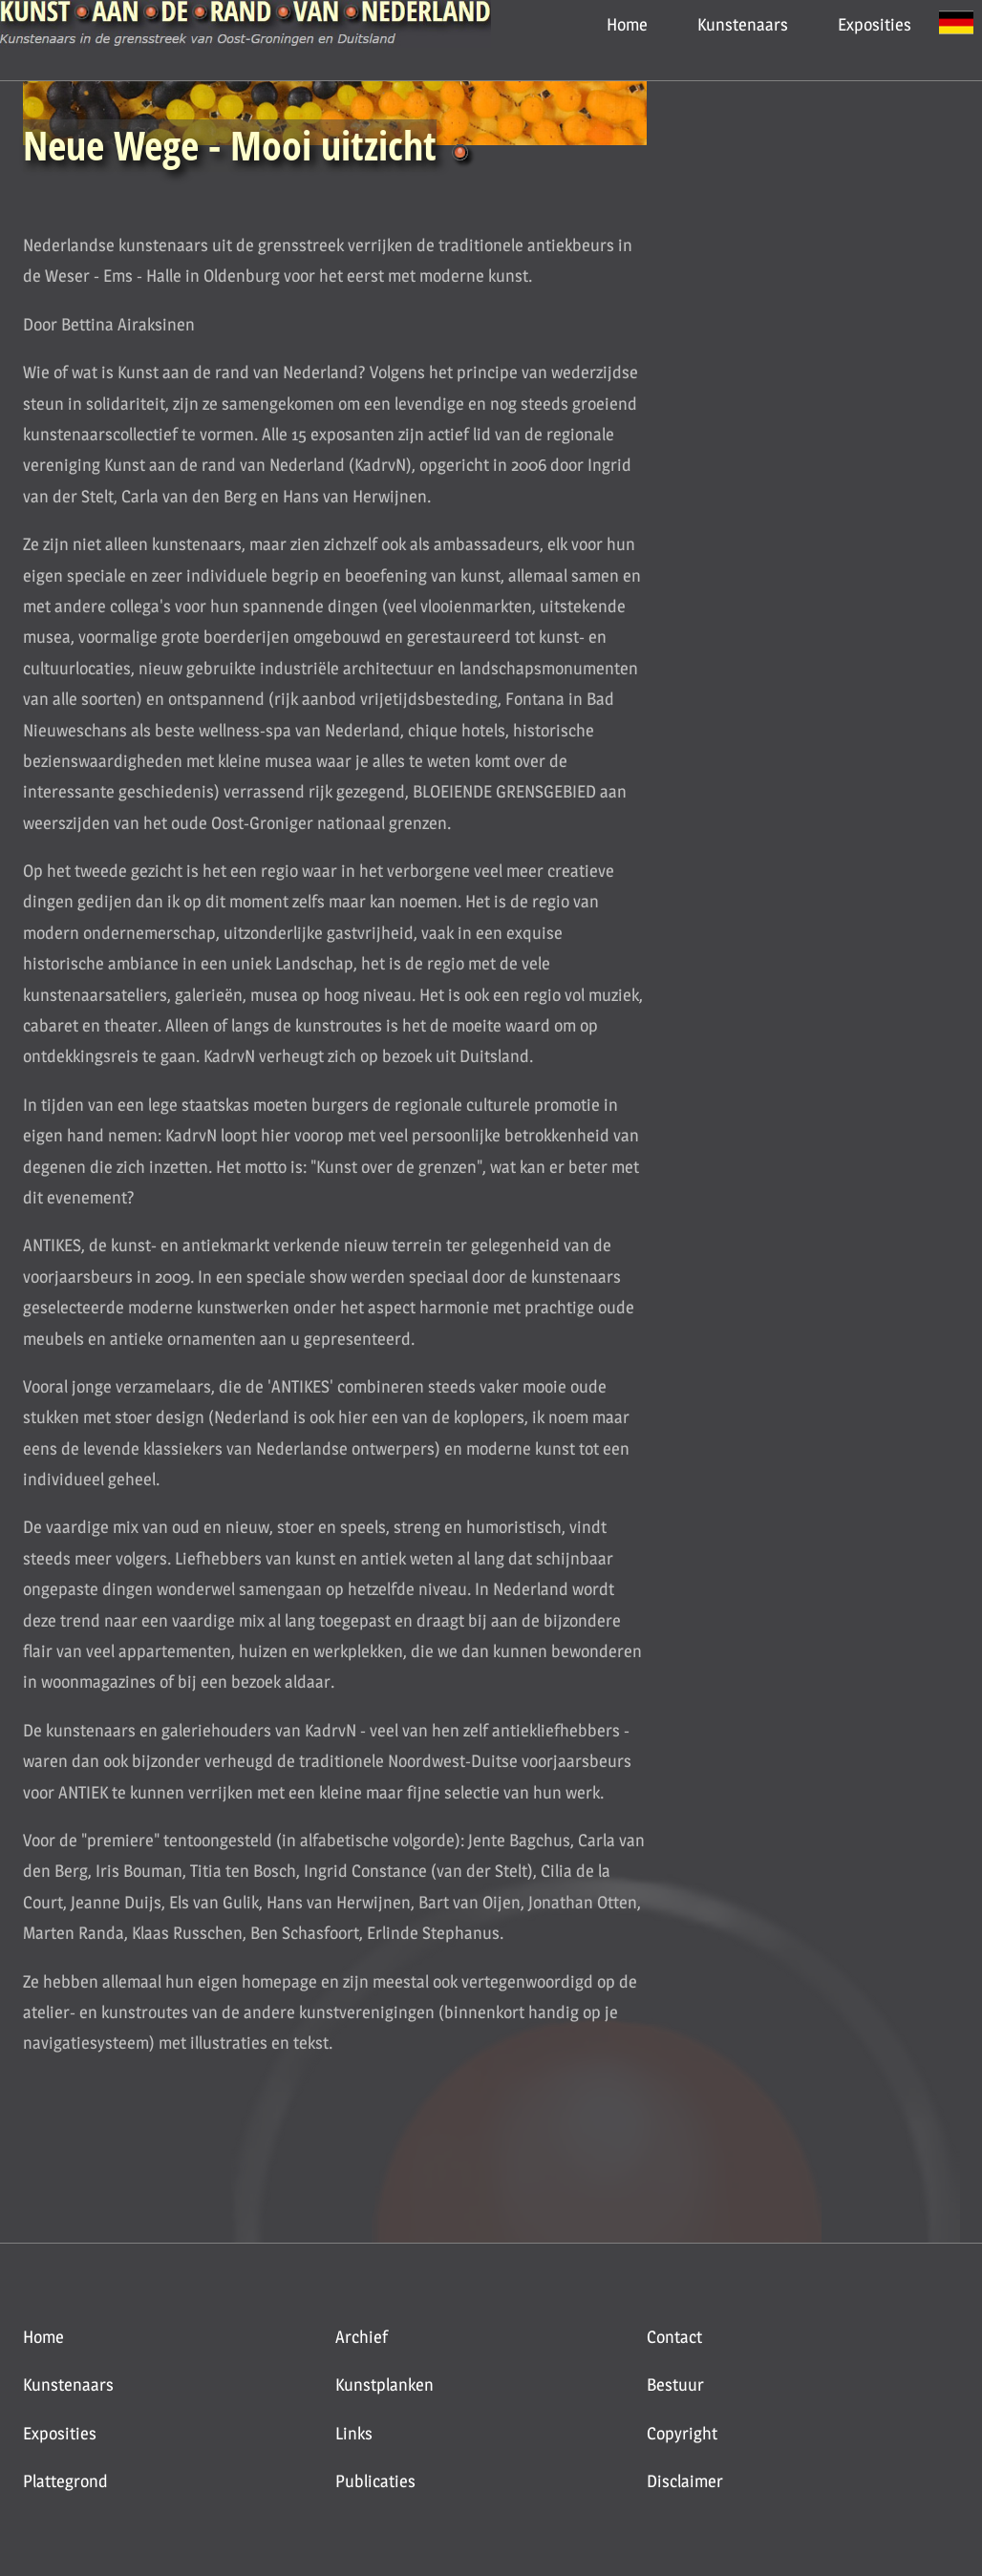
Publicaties (375, 2481)
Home (627, 24)
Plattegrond (65, 2481)
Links (354, 2433)
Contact (674, 2337)
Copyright (682, 2433)
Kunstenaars (742, 24)
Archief (361, 2337)
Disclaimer (685, 2481)
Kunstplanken (384, 2384)
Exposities (874, 24)
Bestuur (675, 2384)
